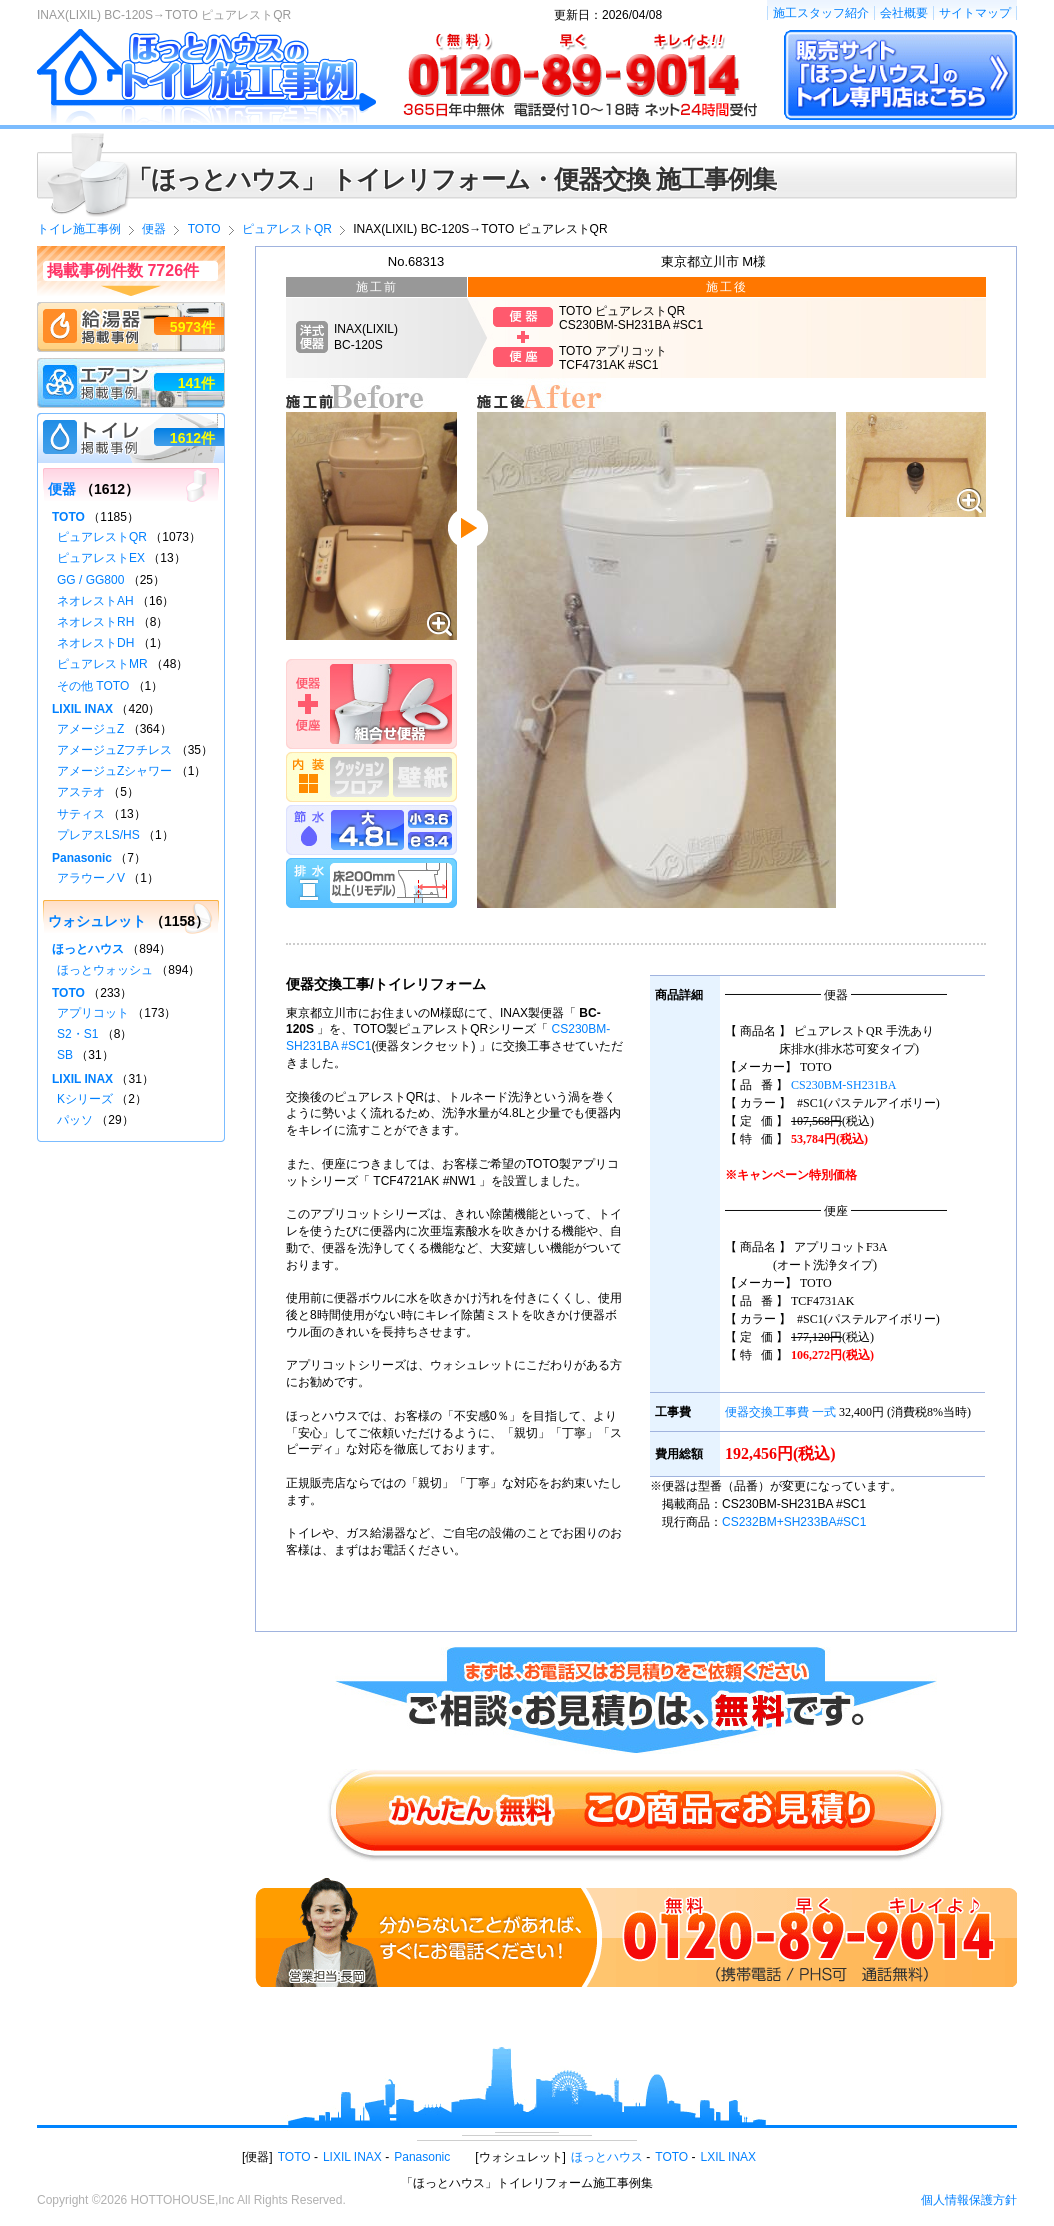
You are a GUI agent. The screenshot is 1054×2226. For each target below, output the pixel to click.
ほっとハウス (88, 949)
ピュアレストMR (102, 664)
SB (65, 1055)
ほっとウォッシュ (105, 970)
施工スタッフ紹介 (821, 13)
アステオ (81, 792)
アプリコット (93, 1013)
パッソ (75, 1120)
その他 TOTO (93, 686)
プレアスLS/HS (98, 835)
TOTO (68, 517)
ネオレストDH (95, 643)
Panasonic (82, 858)
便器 (62, 489)
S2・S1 (77, 1034)
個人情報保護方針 (969, 2200)
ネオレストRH (95, 622)
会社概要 (904, 13)
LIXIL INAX (82, 709)
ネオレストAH (95, 601)
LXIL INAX (729, 2157)
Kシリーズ (85, 1099)
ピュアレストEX (101, 558)
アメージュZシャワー (114, 771)
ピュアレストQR (102, 537)
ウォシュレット (97, 921)
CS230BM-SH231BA (843, 1085)
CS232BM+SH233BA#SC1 (794, 1522)
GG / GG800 (90, 580)
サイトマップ (975, 13)
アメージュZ (90, 729)
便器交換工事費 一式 (780, 1412)
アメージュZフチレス (114, 750)
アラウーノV (91, 878)
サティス (81, 814)
